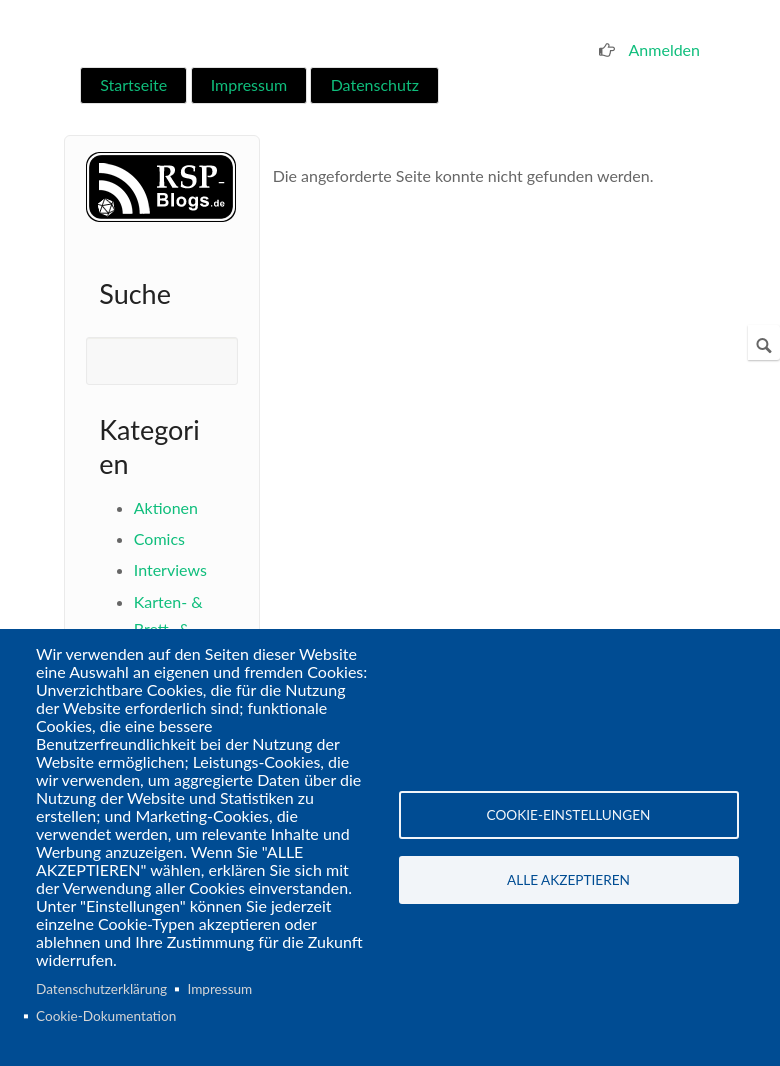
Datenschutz (375, 84)
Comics (159, 538)
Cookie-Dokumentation (106, 1016)
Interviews (170, 569)
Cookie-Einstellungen (569, 815)
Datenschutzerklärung (101, 989)
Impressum (249, 84)
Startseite (133, 84)
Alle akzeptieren (568, 880)
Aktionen (166, 507)
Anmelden (664, 49)
